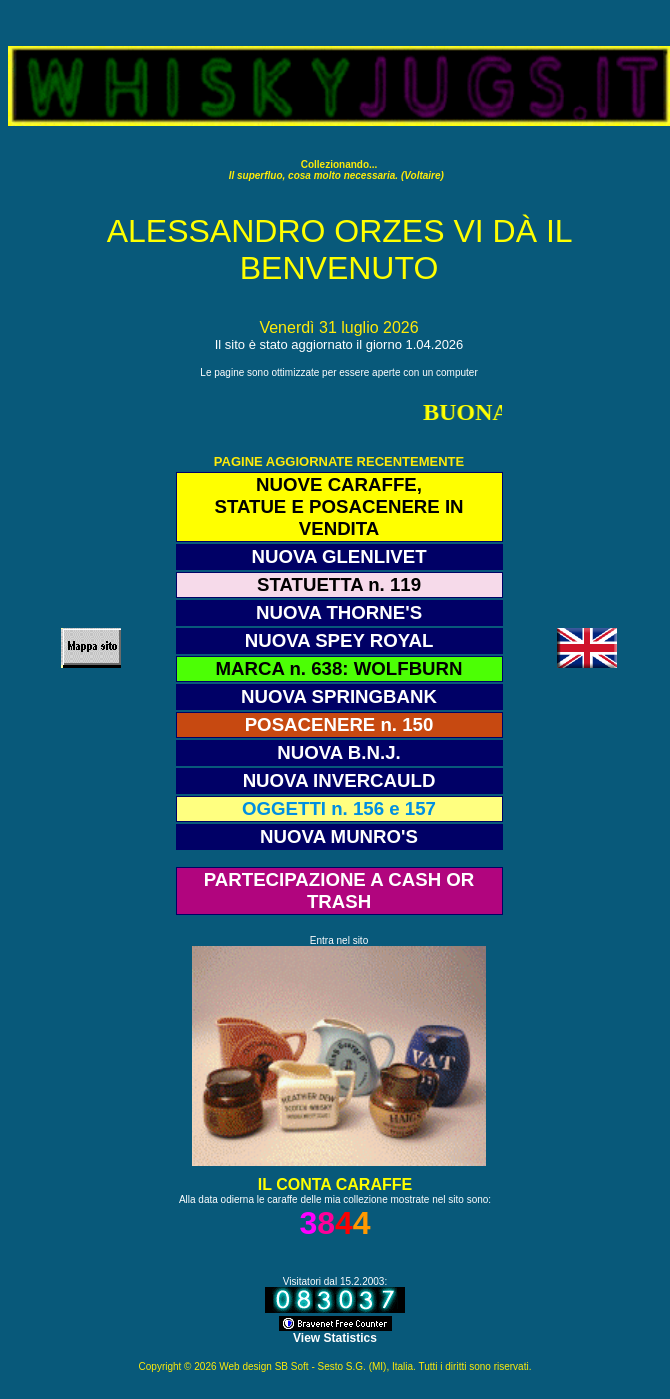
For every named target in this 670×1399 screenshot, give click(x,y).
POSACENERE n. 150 (339, 724)
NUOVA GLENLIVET (338, 556)
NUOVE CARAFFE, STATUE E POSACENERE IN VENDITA (338, 506)
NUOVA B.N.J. (338, 752)
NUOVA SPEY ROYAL (339, 640)
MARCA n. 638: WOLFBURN (339, 668)
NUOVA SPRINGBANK (339, 696)
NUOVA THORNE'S (339, 612)
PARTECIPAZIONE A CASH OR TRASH (339, 890)
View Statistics (335, 1338)
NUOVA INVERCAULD (339, 780)
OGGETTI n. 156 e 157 (339, 808)
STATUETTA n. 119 (339, 584)
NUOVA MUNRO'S (339, 836)
